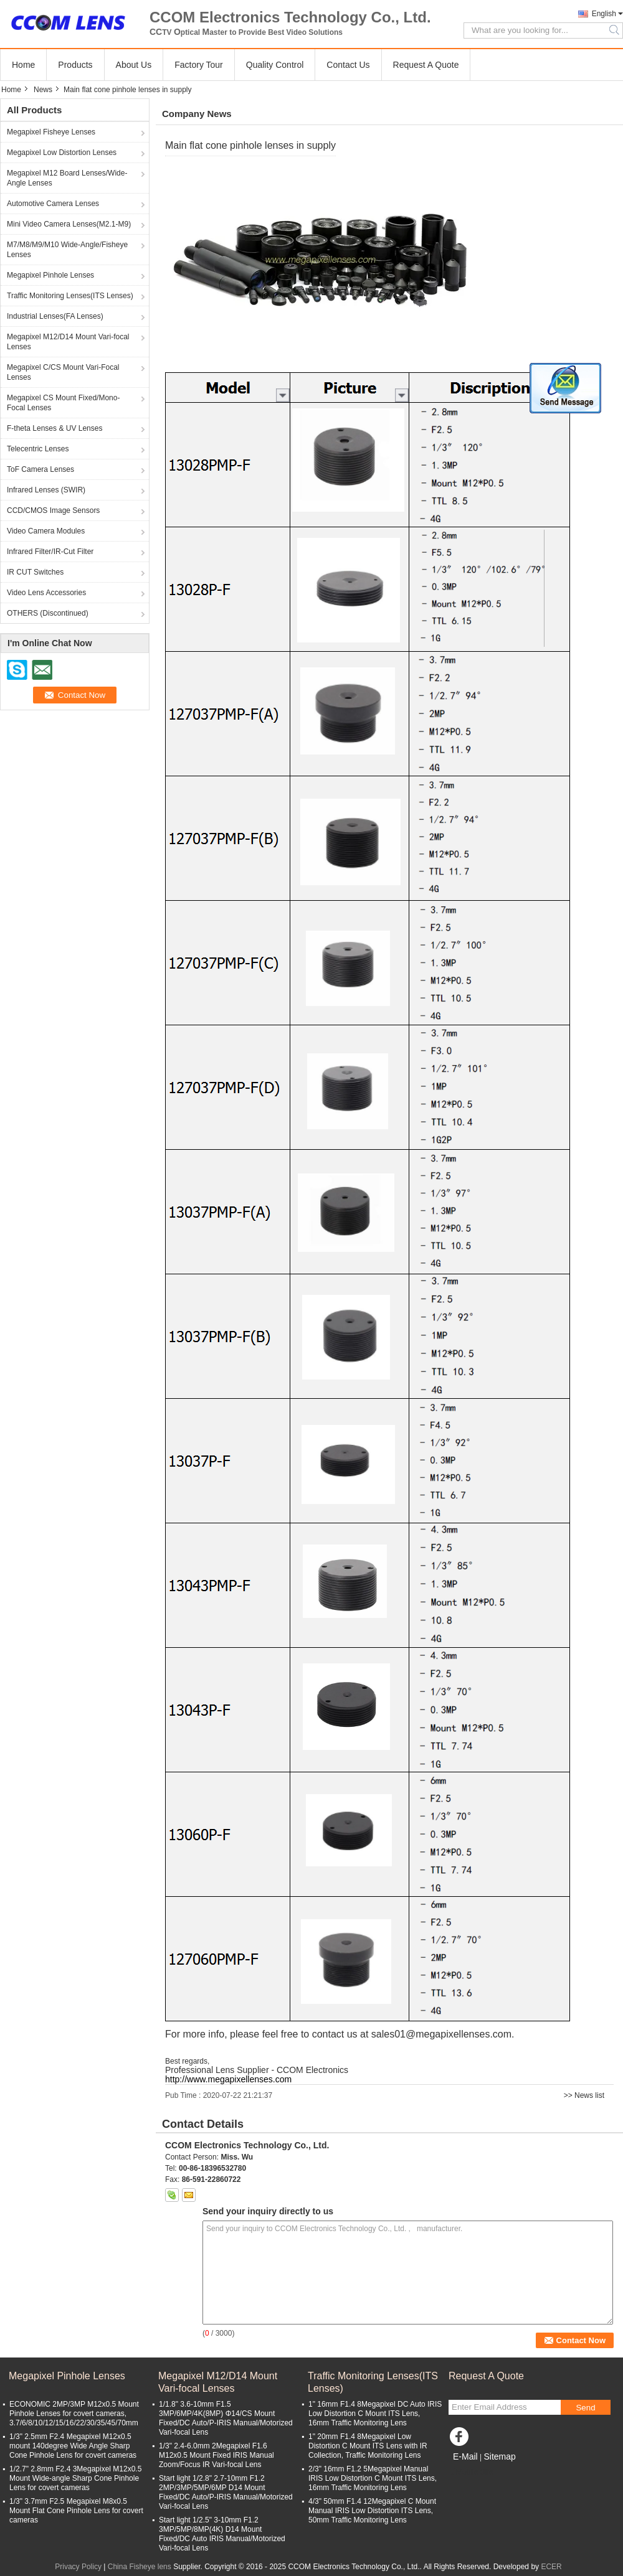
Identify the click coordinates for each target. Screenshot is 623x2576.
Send (585, 2407)
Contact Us (347, 65)
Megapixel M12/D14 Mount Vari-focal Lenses (68, 341)
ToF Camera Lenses (40, 469)
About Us (134, 65)
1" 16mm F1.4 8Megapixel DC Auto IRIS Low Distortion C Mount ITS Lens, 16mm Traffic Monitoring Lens (375, 2413)
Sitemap (499, 2456)
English (604, 13)
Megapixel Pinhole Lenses (50, 275)
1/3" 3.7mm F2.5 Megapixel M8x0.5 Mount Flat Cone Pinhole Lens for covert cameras (76, 2510)
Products (75, 65)
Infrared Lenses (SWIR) (46, 490)
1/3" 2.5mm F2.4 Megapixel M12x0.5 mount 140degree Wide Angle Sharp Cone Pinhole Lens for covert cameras (72, 2446)
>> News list (584, 2095)
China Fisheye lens (139, 2566)
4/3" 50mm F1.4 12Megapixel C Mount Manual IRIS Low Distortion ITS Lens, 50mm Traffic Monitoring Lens (372, 2510)
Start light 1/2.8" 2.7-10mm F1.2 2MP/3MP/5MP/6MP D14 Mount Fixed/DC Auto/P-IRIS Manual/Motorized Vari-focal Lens (226, 2492)
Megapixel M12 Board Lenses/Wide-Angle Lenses (67, 178)
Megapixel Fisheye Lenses (51, 132)
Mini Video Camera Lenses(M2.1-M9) (69, 224)
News (43, 89)
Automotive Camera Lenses (53, 203)
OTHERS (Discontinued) (47, 613)
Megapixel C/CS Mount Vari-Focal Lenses (63, 372)
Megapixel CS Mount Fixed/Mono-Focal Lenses (63, 402)
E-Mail (465, 2456)
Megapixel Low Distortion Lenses (62, 152)
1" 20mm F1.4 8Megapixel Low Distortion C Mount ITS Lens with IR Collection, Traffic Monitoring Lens (367, 2446)
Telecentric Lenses (38, 448)
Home (23, 65)
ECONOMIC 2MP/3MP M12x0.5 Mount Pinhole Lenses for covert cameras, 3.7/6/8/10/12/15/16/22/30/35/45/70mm (74, 2413)
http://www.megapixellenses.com (228, 2079)
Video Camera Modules (46, 531)
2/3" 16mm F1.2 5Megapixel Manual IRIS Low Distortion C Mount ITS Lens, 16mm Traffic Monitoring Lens (372, 2478)
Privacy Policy (78, 2566)
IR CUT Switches (35, 572)
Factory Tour (198, 65)
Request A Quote (426, 65)
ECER (551, 2566)
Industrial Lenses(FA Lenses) (55, 316)
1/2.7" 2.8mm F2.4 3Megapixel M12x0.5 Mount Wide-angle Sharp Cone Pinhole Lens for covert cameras (75, 2478)
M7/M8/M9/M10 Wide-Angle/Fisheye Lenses (67, 249)
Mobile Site (471, 2472)
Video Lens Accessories (46, 592)
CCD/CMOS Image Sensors (53, 510)
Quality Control (275, 65)
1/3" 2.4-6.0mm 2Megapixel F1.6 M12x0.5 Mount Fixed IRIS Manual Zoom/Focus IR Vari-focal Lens (216, 2455)
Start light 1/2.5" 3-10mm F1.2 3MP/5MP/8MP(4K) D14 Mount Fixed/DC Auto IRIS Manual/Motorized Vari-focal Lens (222, 2534)
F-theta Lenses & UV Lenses (54, 428)
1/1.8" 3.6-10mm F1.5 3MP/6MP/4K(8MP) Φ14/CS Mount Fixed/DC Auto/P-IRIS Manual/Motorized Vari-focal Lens (226, 2418)
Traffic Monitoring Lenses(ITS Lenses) (70, 295)
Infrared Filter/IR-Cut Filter (50, 551)
